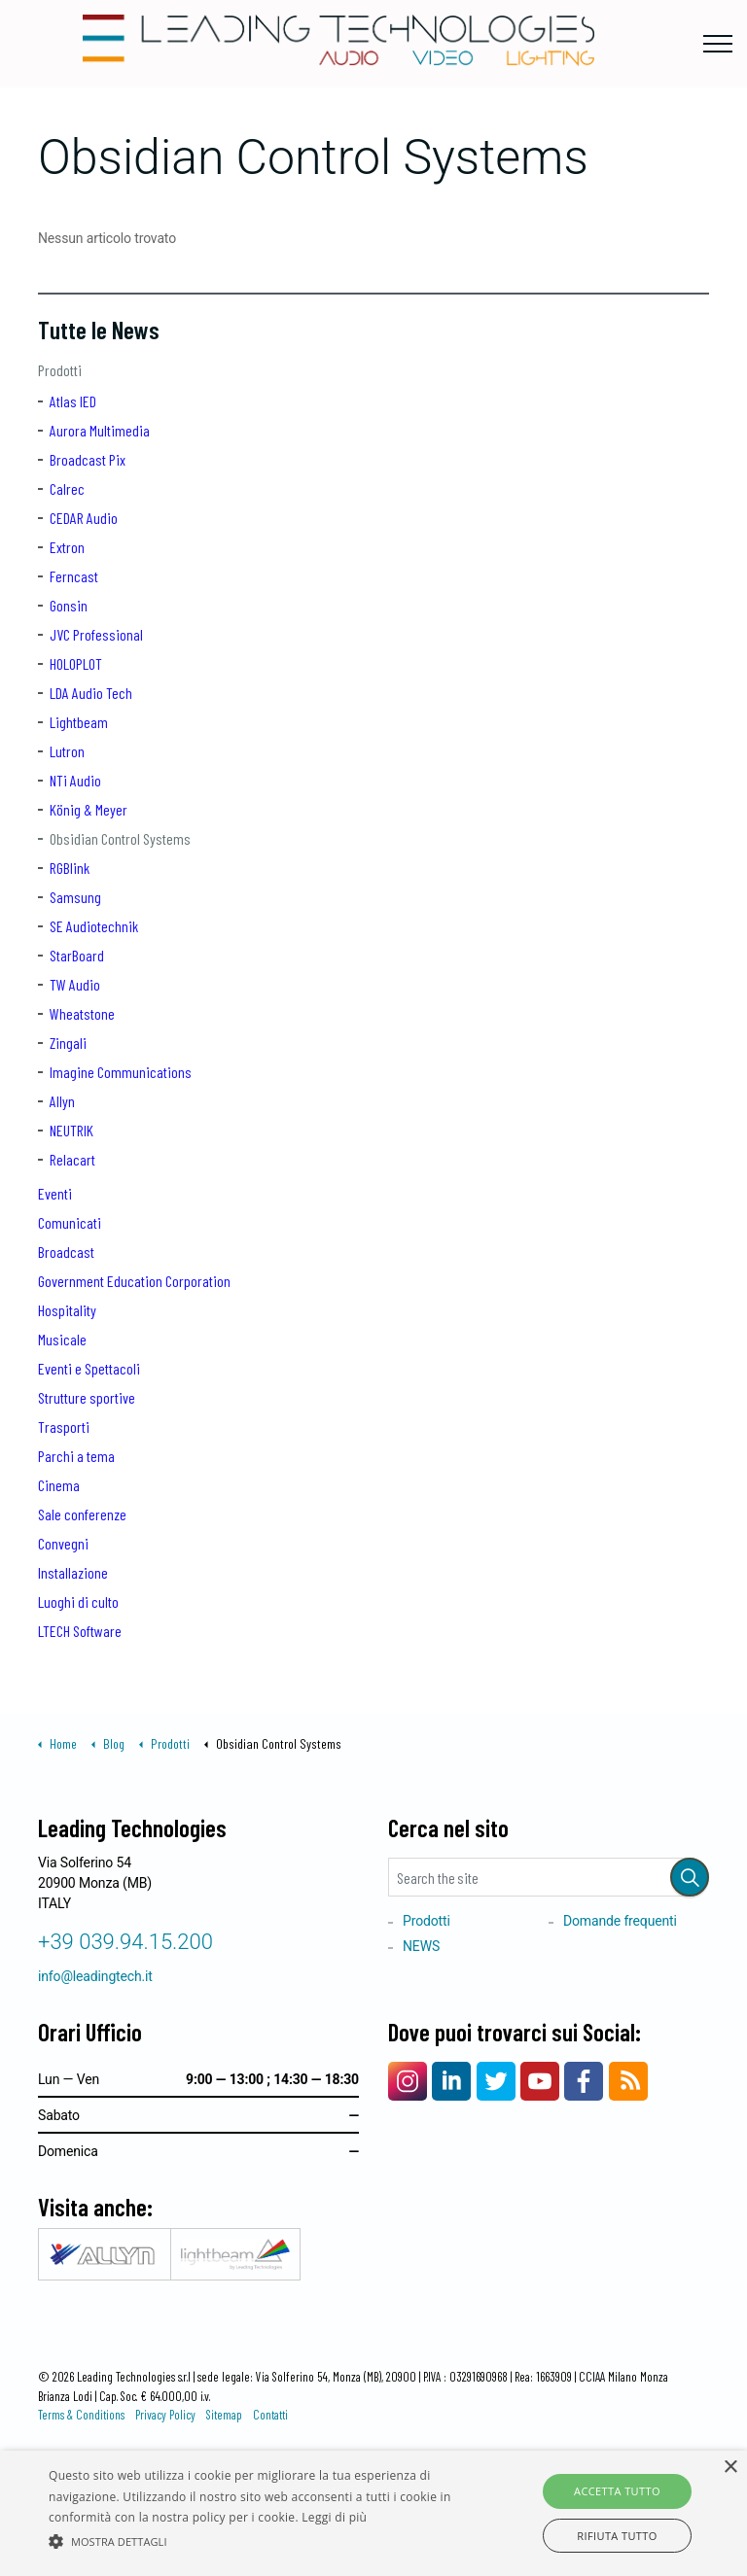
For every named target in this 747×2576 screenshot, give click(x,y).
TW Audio (75, 984)
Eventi (55, 1193)
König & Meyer (88, 809)
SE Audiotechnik (94, 926)
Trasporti (63, 1426)
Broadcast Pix (87, 459)
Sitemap (224, 2414)
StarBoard (77, 955)
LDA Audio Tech (91, 692)
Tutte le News (99, 329)
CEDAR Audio (84, 517)
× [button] (730, 2467)
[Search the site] (548, 1877)
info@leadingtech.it (95, 1976)
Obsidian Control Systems (120, 838)
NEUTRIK (71, 1130)
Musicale (62, 1339)
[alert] (373, 2513)
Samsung (75, 897)
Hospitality (67, 1310)
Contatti (270, 2414)
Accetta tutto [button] (617, 2491)
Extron (67, 547)
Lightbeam (79, 722)
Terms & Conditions (81, 2414)
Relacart (72, 1159)
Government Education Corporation (134, 1280)
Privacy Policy (165, 2414)
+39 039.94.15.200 (125, 1942)
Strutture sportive (86, 1397)
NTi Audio (75, 780)
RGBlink (69, 867)
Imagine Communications (121, 1071)
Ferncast (74, 576)
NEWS (421, 1946)
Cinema (59, 1485)
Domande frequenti (620, 1921)
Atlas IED (73, 401)
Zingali (68, 1042)
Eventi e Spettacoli (89, 1368)
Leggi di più (334, 2517)
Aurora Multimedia (100, 430)
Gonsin (69, 605)
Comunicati (69, 1222)
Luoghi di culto (78, 1601)
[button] (689, 1877)
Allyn (62, 1101)
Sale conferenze (82, 1514)
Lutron (67, 751)
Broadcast (66, 1251)
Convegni (63, 1543)
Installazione (73, 1572)
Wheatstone (82, 1013)
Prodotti (60, 370)
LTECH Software (80, 1630)
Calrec (67, 488)
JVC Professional (96, 634)
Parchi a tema (76, 1455)
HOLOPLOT (76, 663)
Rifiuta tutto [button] (617, 2535)
